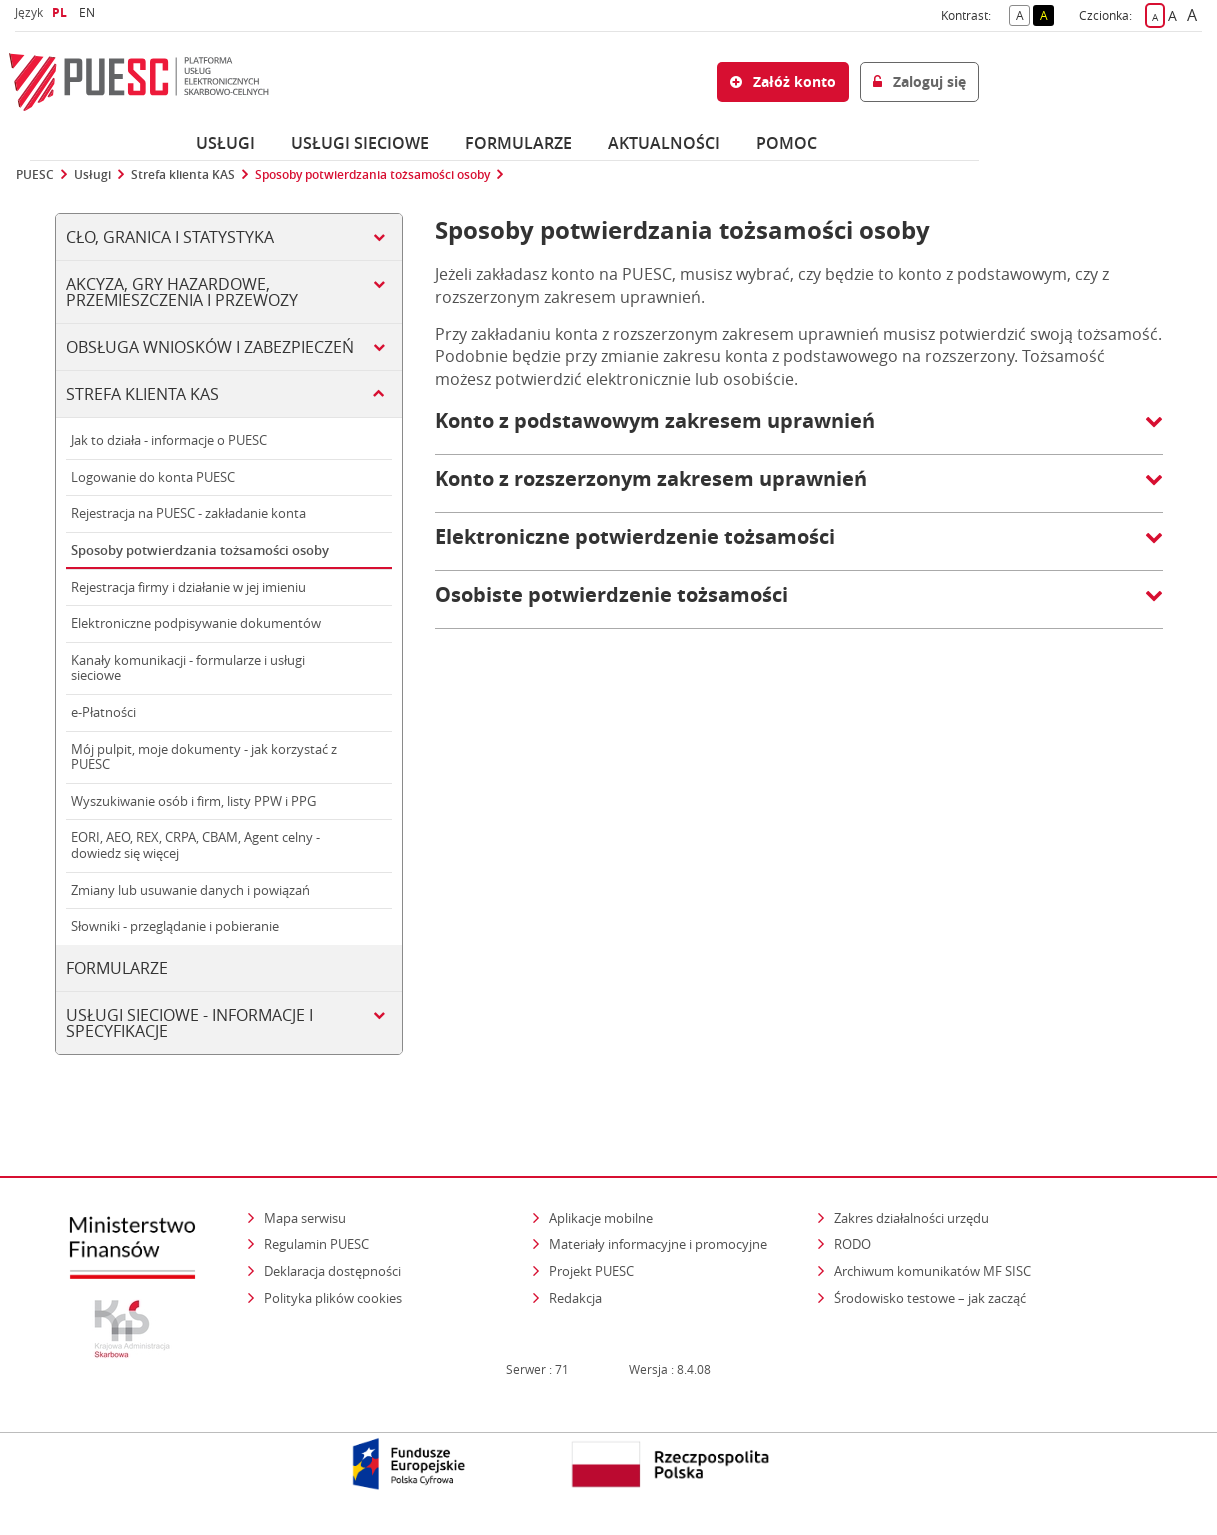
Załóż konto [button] (783, 81)
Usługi (225, 143)
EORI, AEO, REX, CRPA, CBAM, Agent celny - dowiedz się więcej (195, 845)
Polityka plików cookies (333, 1298)
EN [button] (89, 12)
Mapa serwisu (305, 1218)
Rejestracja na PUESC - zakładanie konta (188, 513)
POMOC (786, 143)
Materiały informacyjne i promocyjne (658, 1244)
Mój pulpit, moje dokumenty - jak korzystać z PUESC (204, 757)
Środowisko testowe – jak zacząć (931, 1297)
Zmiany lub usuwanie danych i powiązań (190, 890)
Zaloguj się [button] (919, 81)
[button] (799, 431)
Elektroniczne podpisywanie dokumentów (196, 623)
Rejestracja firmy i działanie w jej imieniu (188, 587)
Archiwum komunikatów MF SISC (932, 1271)
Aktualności (664, 143)
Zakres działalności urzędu (913, 1217)
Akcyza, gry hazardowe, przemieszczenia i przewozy (182, 292)
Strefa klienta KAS (183, 175)
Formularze (518, 143)
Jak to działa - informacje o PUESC (169, 440)
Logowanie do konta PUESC (153, 477)
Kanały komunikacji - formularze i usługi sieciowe (188, 668)
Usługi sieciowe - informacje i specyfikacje (189, 1023)
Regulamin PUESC (316, 1244)
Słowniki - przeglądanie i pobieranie (175, 926)
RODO (852, 1244)
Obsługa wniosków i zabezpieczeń (210, 347)
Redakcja (575, 1298)
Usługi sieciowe (360, 143)
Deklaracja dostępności (332, 1271)
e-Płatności (103, 712)
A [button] (1023, 14)
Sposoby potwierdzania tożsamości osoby (372, 175)
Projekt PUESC (591, 1271)
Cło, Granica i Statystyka (170, 237)
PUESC (35, 175)
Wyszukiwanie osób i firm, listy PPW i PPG (193, 801)
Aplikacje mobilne (601, 1218)
